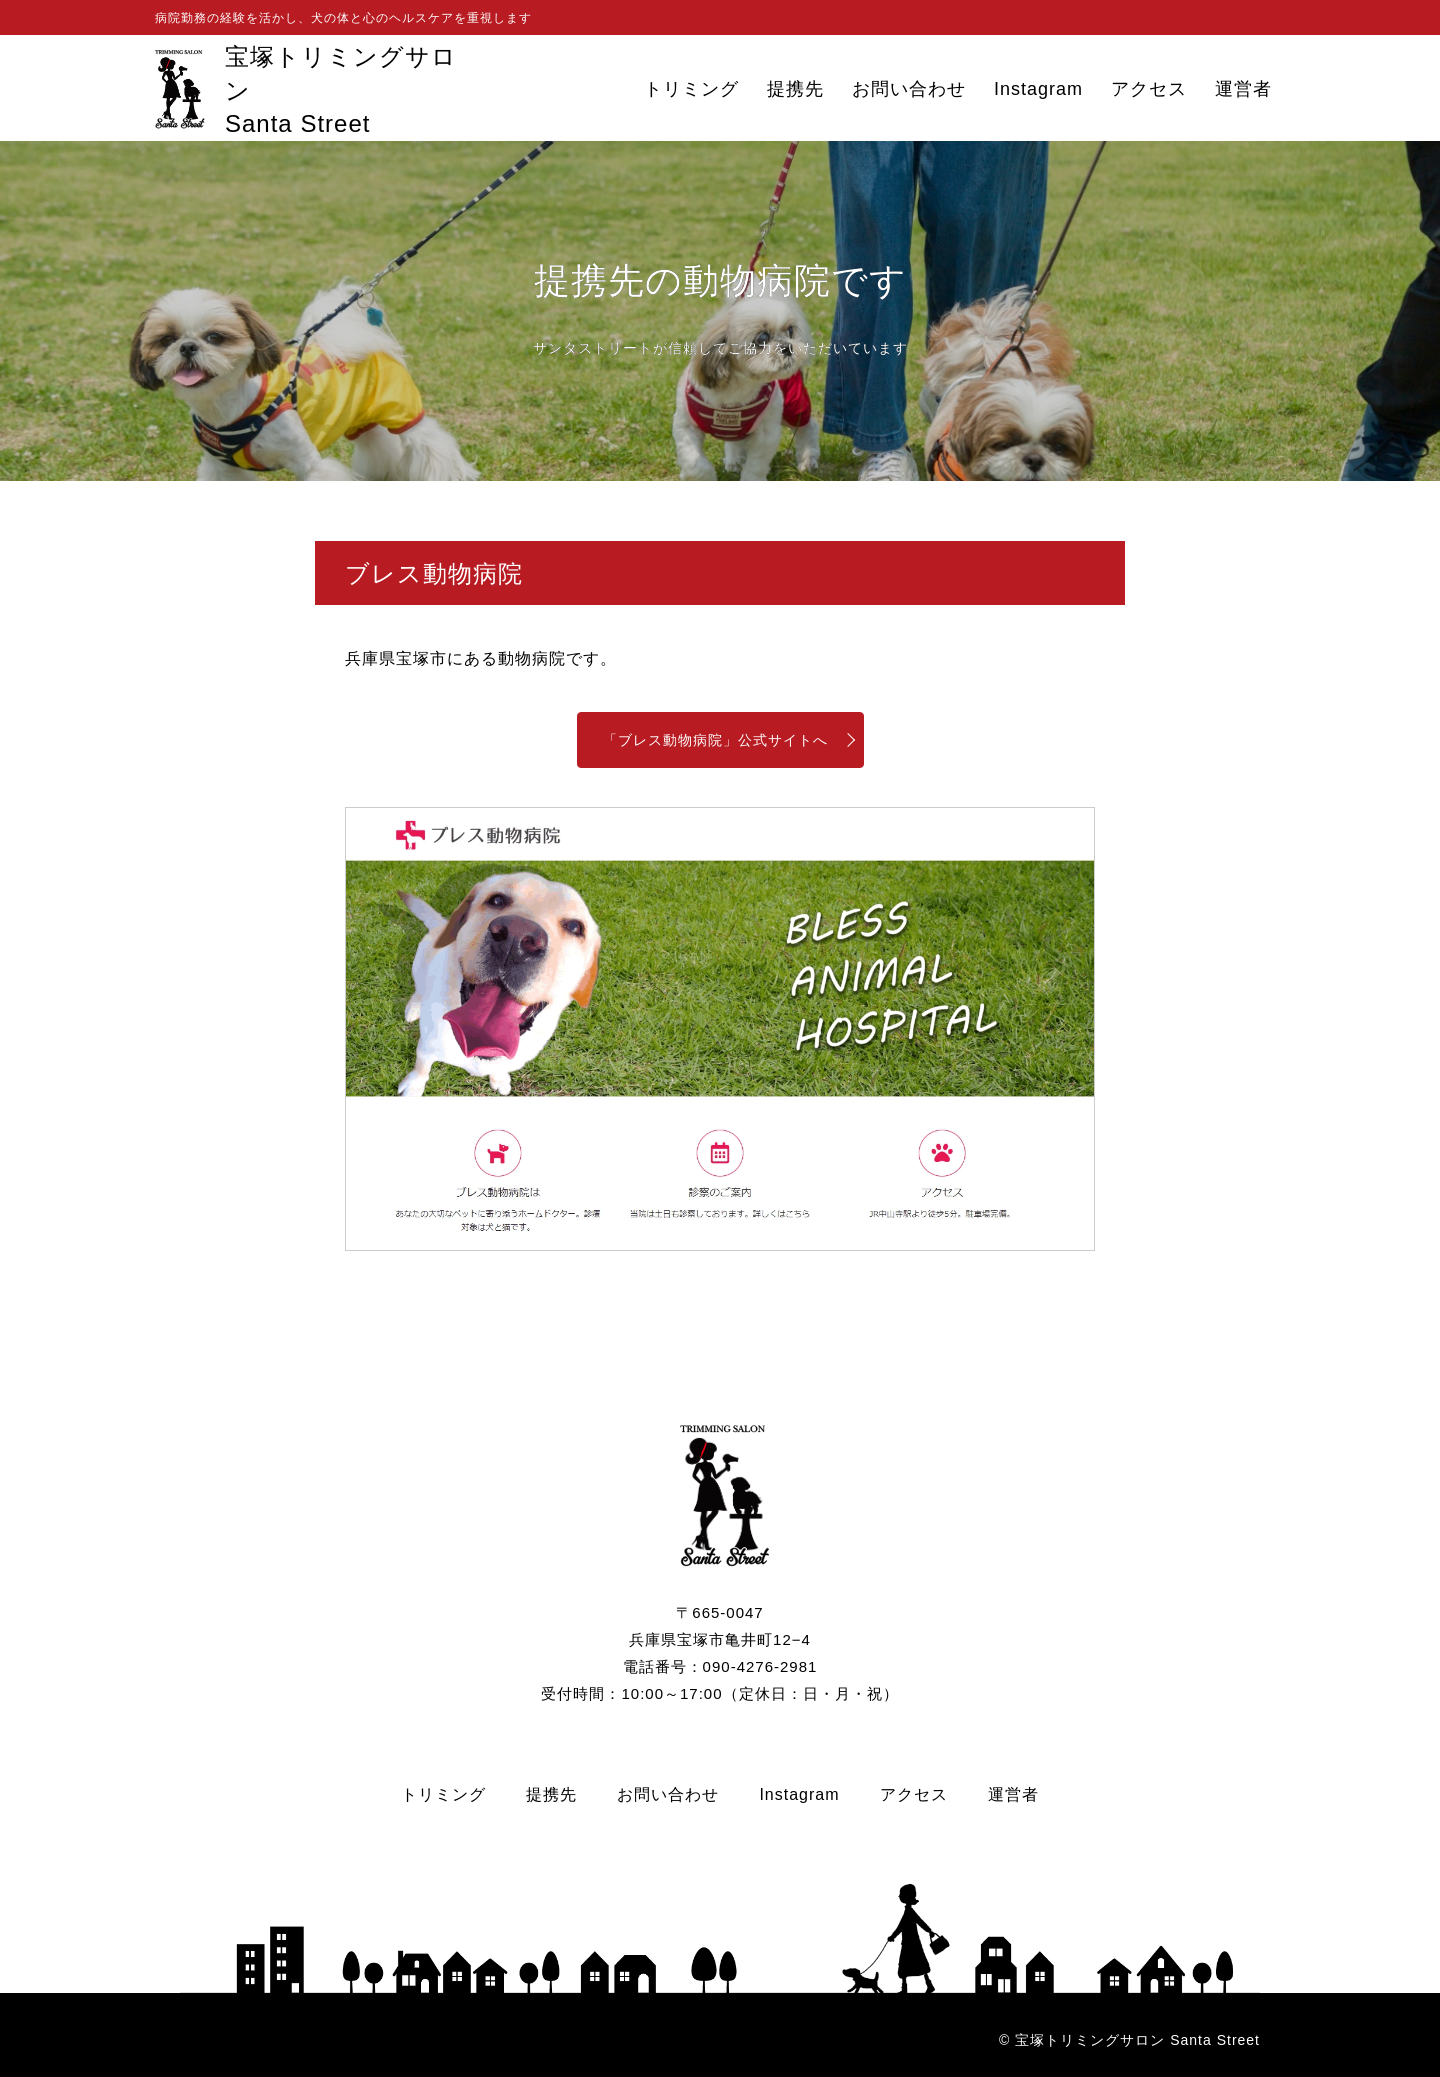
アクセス (1149, 89)
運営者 (1243, 89)
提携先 (795, 89)
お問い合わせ (909, 89)
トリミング (691, 89)
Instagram (1038, 89)
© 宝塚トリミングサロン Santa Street (1129, 2040)
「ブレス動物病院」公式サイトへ (715, 740)
